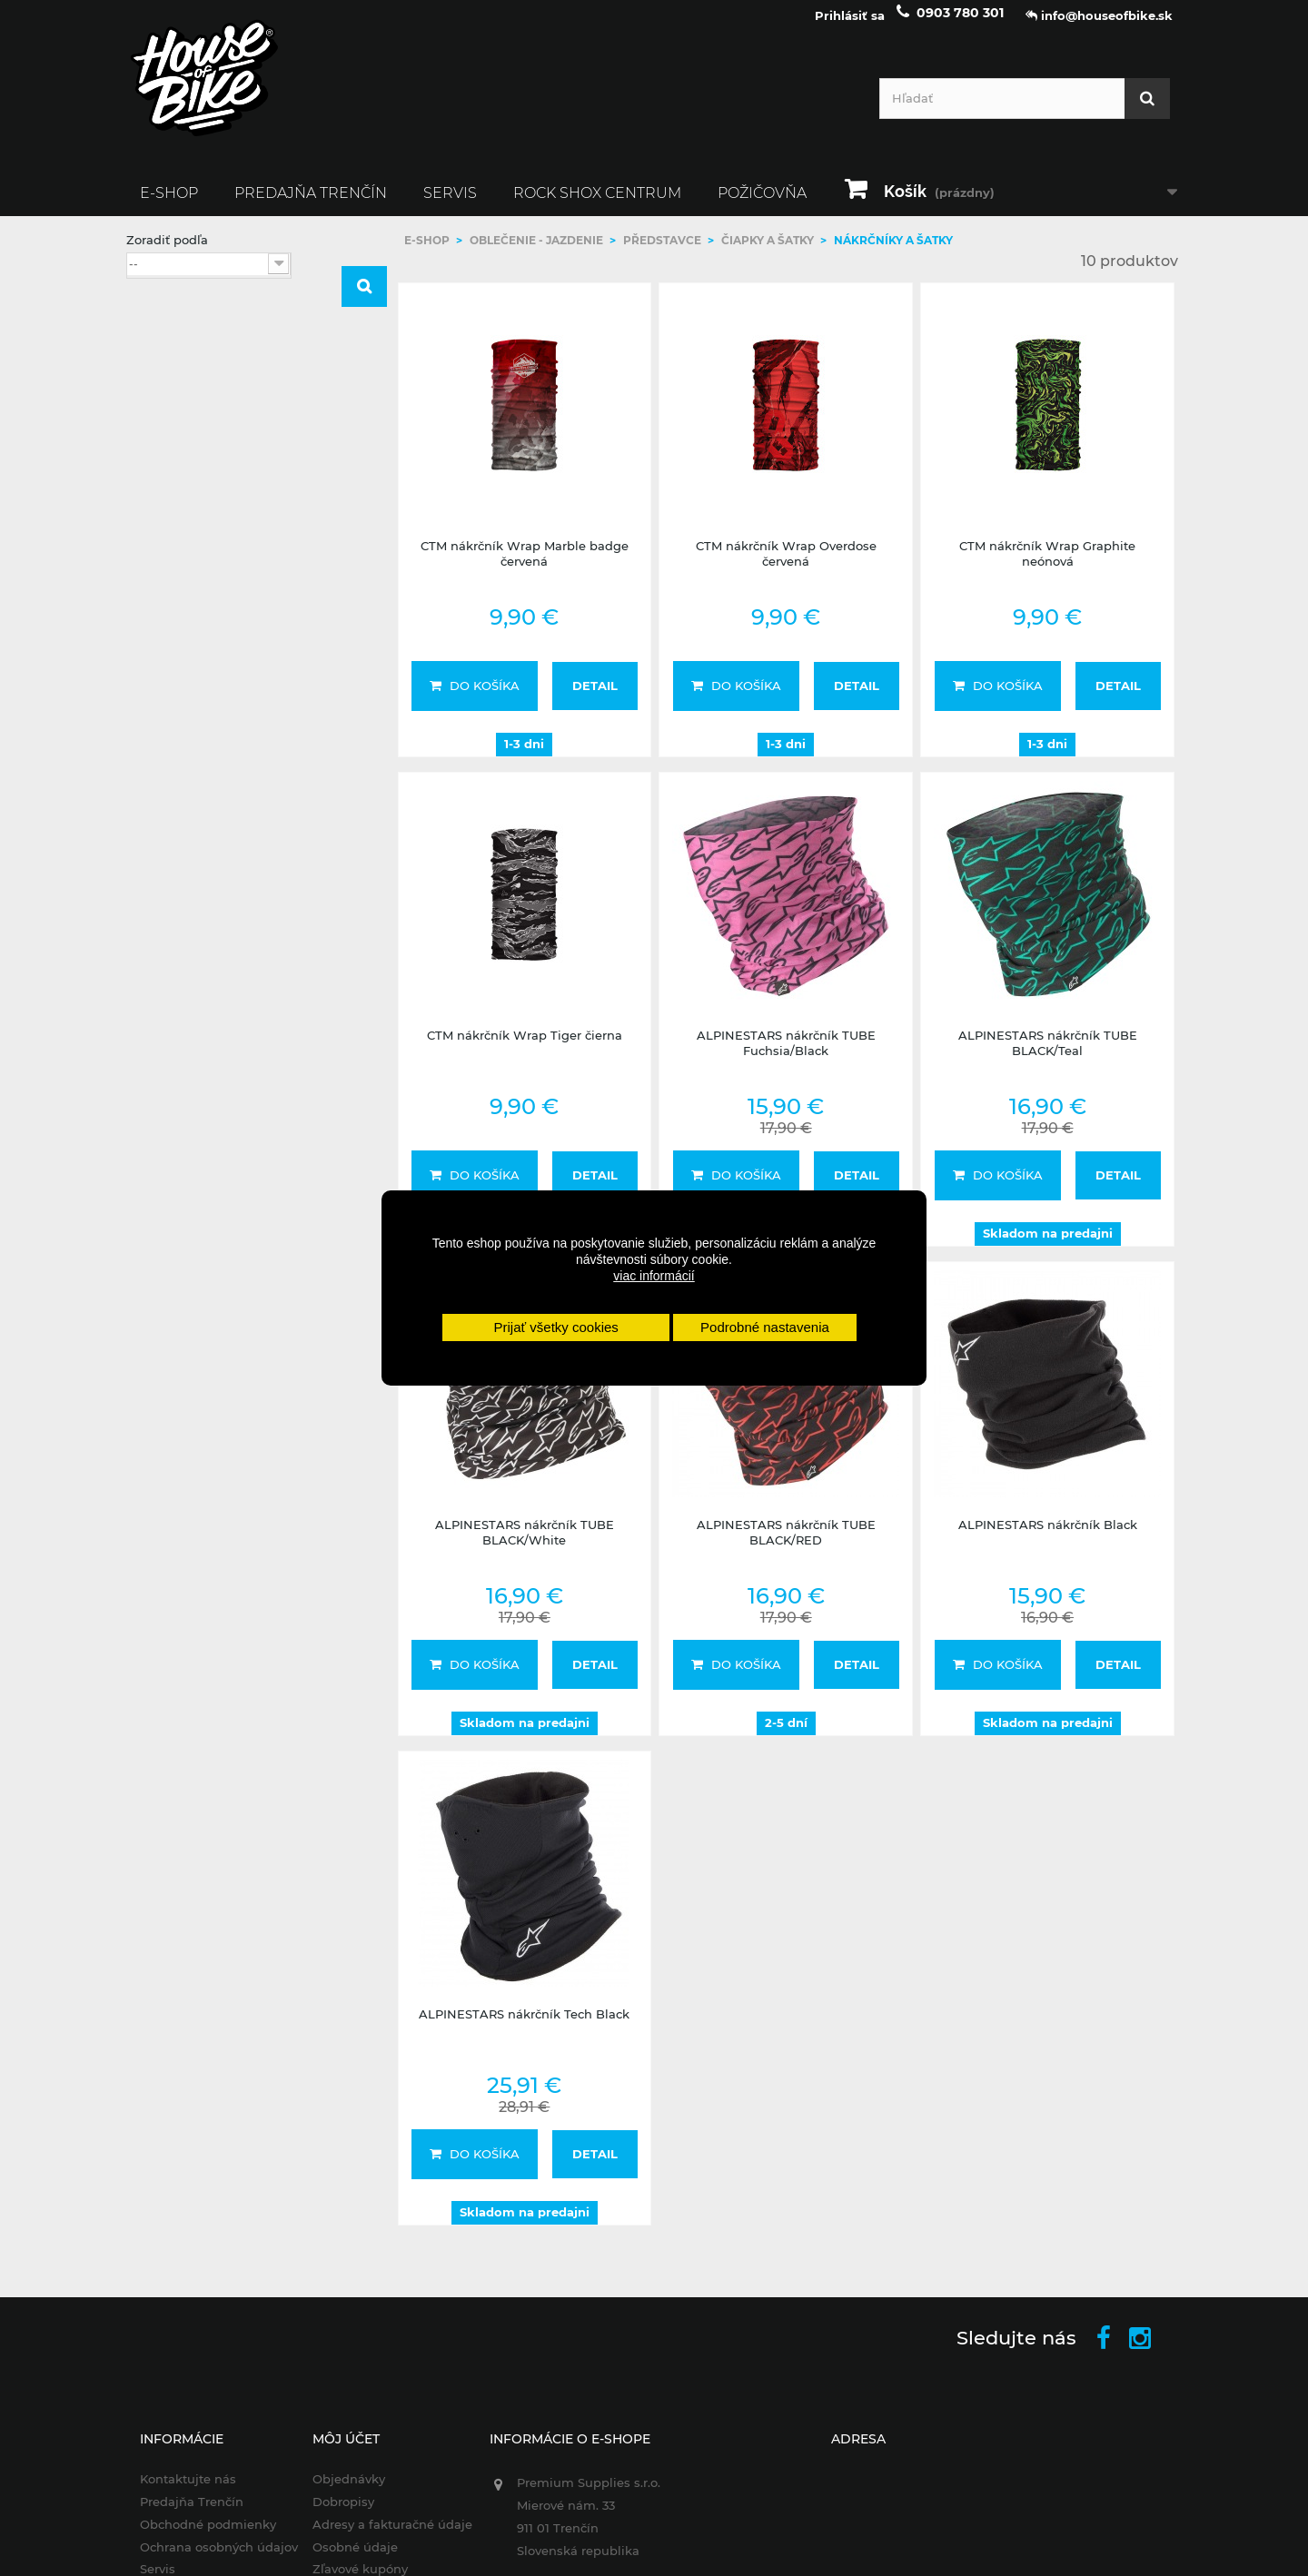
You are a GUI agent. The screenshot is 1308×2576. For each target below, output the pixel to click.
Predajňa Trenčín (310, 205)
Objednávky (339, 2491)
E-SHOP (169, 205)
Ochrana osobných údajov (205, 2559)
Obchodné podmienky (194, 2537)
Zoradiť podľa (167, 252)
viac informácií (653, 1275)
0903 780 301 (960, 25)
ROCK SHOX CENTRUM (597, 205)
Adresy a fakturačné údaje (383, 2537)
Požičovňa (762, 205)
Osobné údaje (346, 2559)
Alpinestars (192, 524)
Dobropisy (334, 2514)
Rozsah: (149, 615)
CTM (171, 547)
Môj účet (337, 2451)
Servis (450, 205)
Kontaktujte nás (174, 2491)
